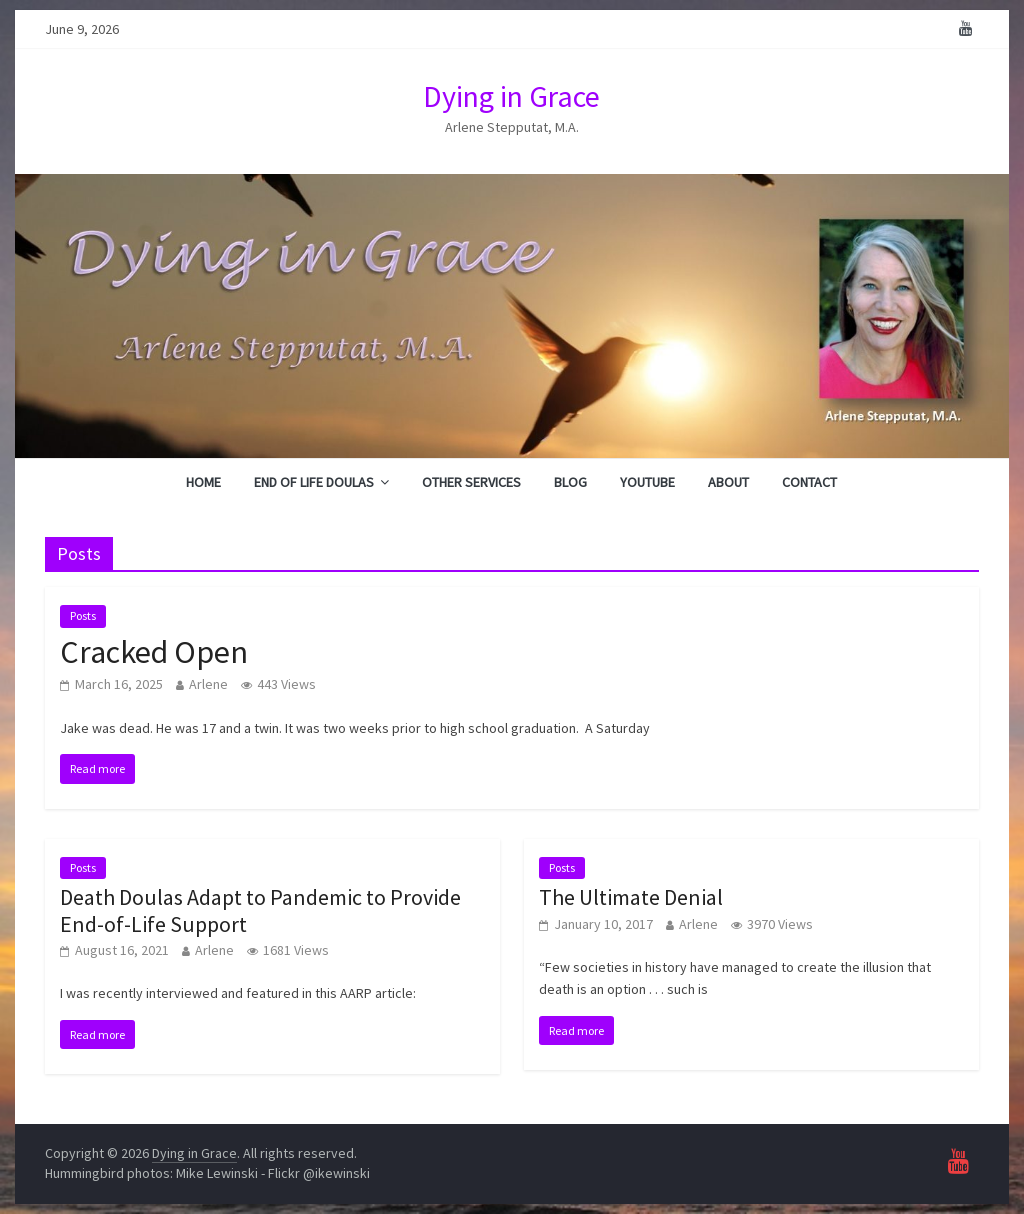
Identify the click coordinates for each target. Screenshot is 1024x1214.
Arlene (208, 684)
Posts (83, 615)
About (728, 482)
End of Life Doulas (314, 482)
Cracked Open (154, 652)
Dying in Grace (511, 96)
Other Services (471, 482)
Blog (570, 482)
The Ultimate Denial (631, 897)
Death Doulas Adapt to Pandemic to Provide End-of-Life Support (260, 910)
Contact (809, 482)
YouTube (647, 482)
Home (203, 482)
